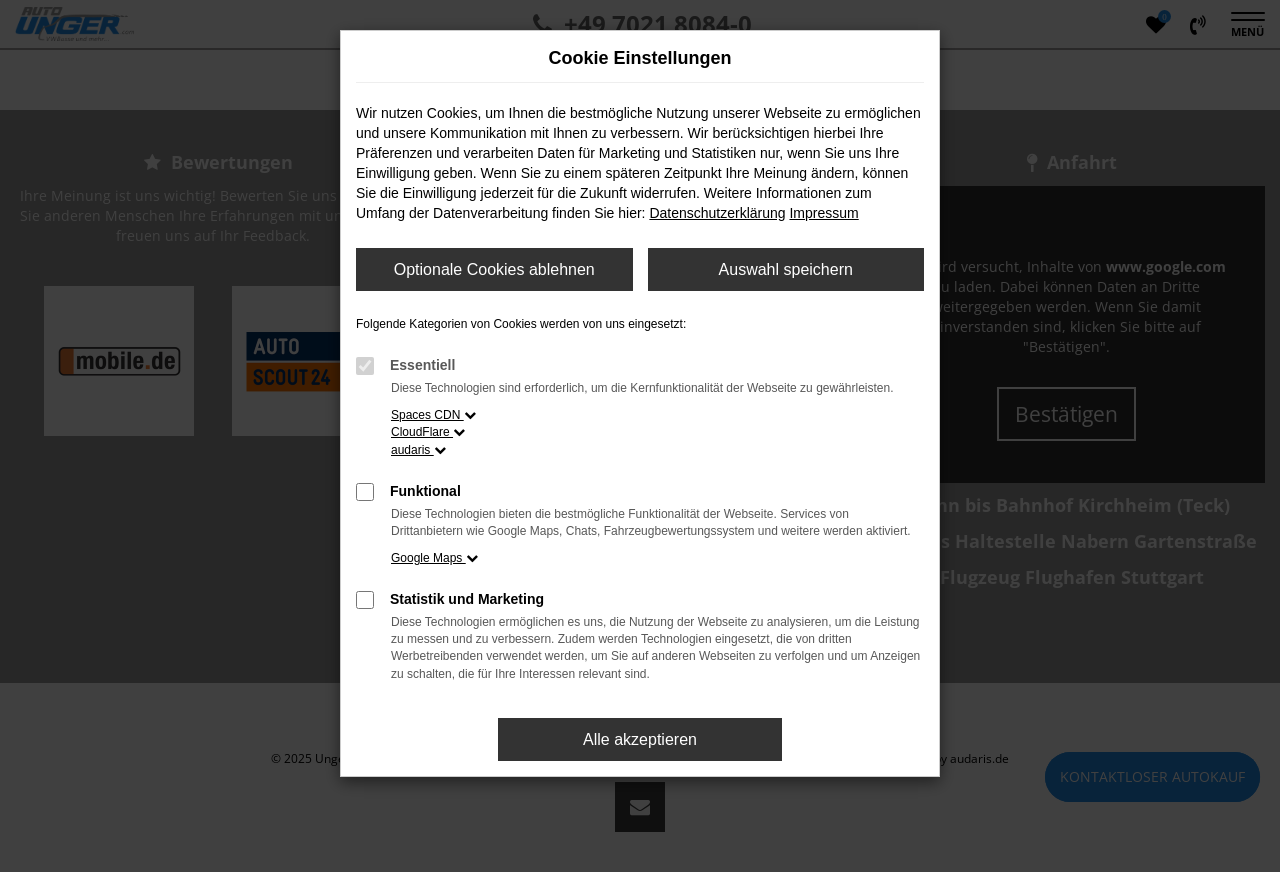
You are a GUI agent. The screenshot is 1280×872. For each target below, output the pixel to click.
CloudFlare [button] (428, 432)
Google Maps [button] (434, 558)
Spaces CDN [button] (433, 415)
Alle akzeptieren (640, 739)
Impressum (823, 213)
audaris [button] (418, 450)
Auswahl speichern (786, 269)
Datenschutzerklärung (717, 213)
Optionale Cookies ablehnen (494, 269)
